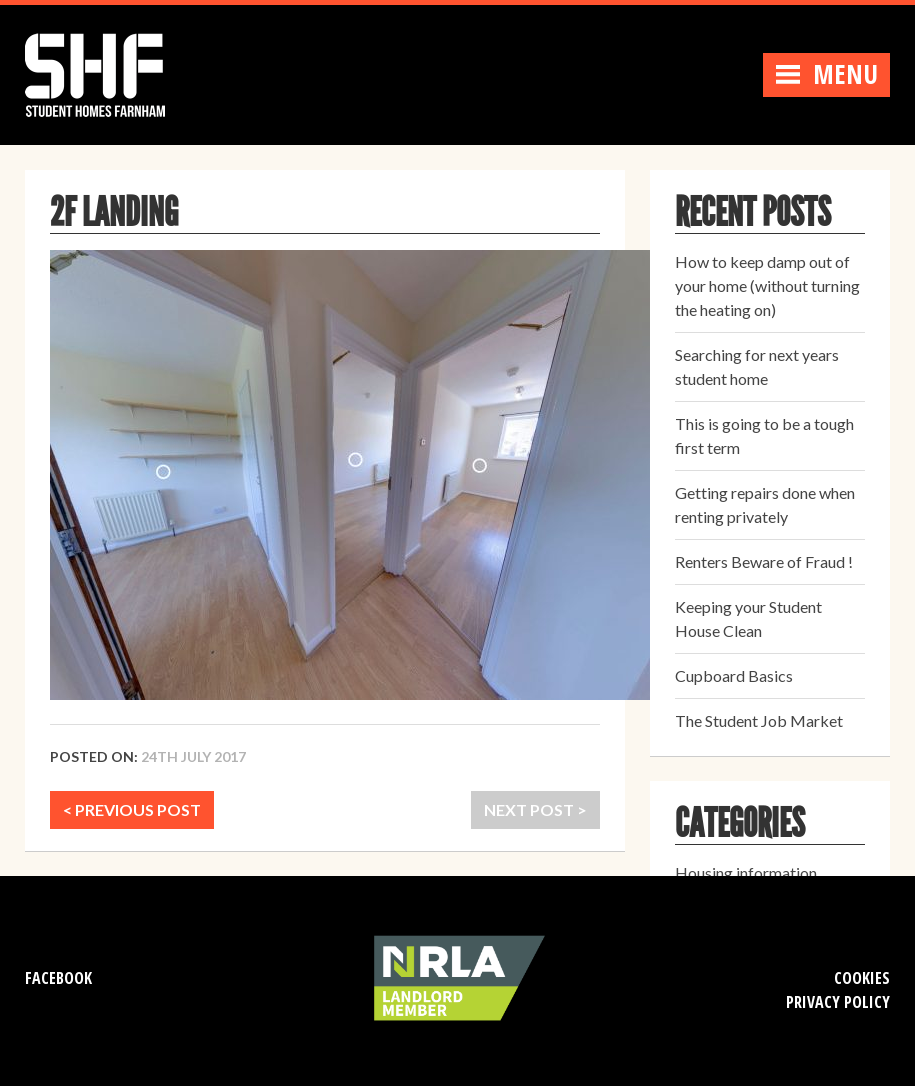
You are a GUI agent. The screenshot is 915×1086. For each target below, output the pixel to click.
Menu (826, 74)
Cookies (862, 978)
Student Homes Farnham (115, 72)
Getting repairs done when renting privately (765, 504)
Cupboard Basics (734, 675)
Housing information (746, 872)
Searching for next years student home (757, 366)
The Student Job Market (759, 720)
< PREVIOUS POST (132, 809)
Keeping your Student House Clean (748, 618)
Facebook (58, 978)
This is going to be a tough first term (764, 435)
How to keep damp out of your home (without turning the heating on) (767, 285)
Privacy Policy (838, 1002)
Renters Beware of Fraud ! (764, 561)
